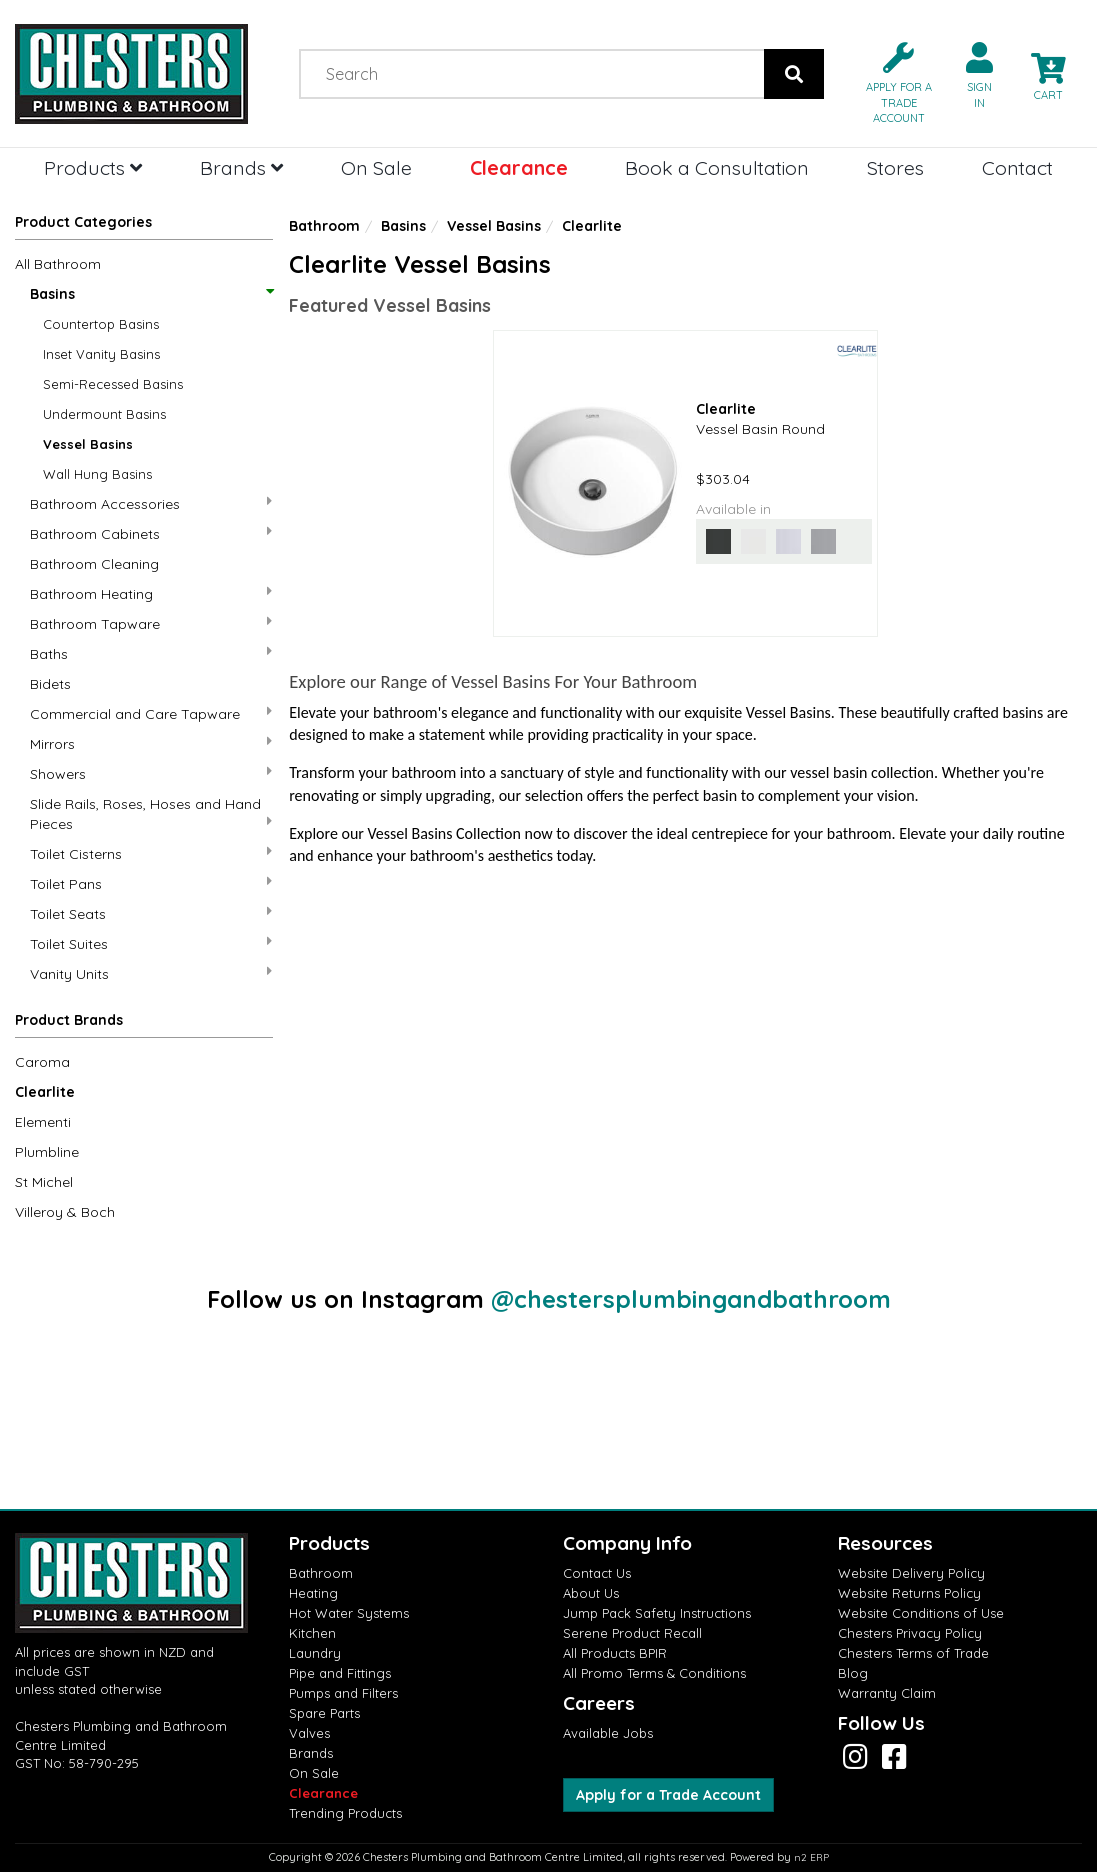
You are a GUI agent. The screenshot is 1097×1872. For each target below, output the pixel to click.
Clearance (519, 167)
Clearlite (45, 1092)
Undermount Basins (104, 414)
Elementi (43, 1122)
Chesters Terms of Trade (913, 1653)
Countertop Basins (101, 324)
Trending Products (345, 1813)
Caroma (42, 1062)
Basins (151, 294)
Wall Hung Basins (97, 474)
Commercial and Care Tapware (151, 713)
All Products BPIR (615, 1653)
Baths (151, 653)
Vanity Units (151, 973)
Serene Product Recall (632, 1633)
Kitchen (312, 1633)
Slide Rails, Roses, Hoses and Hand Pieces (151, 814)
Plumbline (47, 1152)
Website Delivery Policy (911, 1573)
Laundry (315, 1653)
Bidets (50, 684)
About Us (591, 1593)
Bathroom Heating (151, 593)
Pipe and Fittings (340, 1673)
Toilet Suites (151, 943)
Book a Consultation (717, 167)
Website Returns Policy (909, 1593)
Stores (895, 167)
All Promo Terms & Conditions (654, 1673)
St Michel (44, 1182)
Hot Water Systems (349, 1613)
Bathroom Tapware (151, 623)
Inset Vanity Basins (101, 354)
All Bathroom (58, 264)
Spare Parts (324, 1713)
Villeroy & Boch (65, 1212)
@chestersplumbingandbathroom (691, 1299)
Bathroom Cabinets (151, 533)
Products (93, 167)
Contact (1017, 167)
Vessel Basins (88, 444)
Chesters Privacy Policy (910, 1633)
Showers (151, 773)
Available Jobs (608, 1733)
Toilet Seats (151, 913)
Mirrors (151, 743)
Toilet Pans (151, 883)
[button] (891, 81)
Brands (241, 167)
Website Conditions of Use (921, 1613)
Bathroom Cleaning (94, 564)
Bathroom (324, 226)
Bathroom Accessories (151, 503)
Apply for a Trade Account (668, 1795)
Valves (309, 1733)
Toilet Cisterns (151, 853)
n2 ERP (811, 1857)
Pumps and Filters (343, 1693)
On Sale (376, 167)
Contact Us (597, 1573)
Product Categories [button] (83, 222)
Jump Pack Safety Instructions (657, 1613)
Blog (853, 1673)
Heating (313, 1593)
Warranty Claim (887, 1693)
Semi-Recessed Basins (113, 384)
